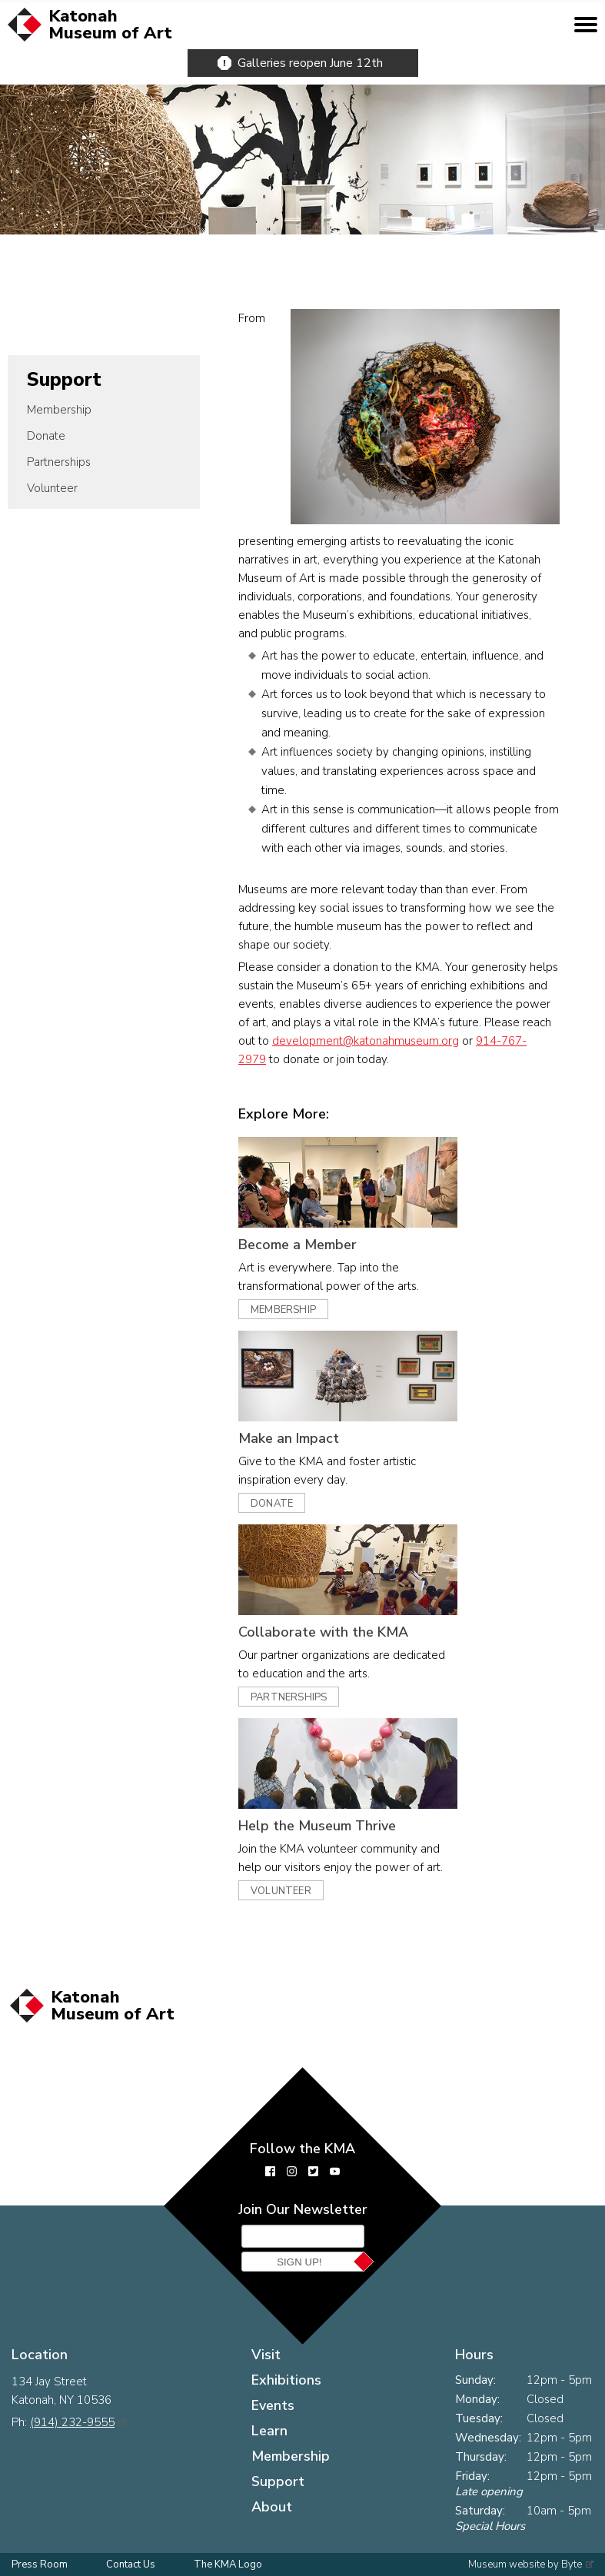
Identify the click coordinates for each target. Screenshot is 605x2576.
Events (272, 2405)
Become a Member (297, 1244)
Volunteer (52, 488)
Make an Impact (288, 1438)
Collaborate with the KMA (323, 1632)
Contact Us (130, 2564)
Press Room (40, 2564)
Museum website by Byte (525, 2564)
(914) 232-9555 (72, 2422)
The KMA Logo (228, 2564)
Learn (269, 2430)
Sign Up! (299, 2262)
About (271, 2507)
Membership (59, 409)
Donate (46, 436)
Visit (266, 2354)
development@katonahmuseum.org (365, 1041)
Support (64, 380)
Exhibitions (286, 2380)
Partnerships (59, 462)
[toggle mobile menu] (585, 24)
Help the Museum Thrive (317, 1825)
